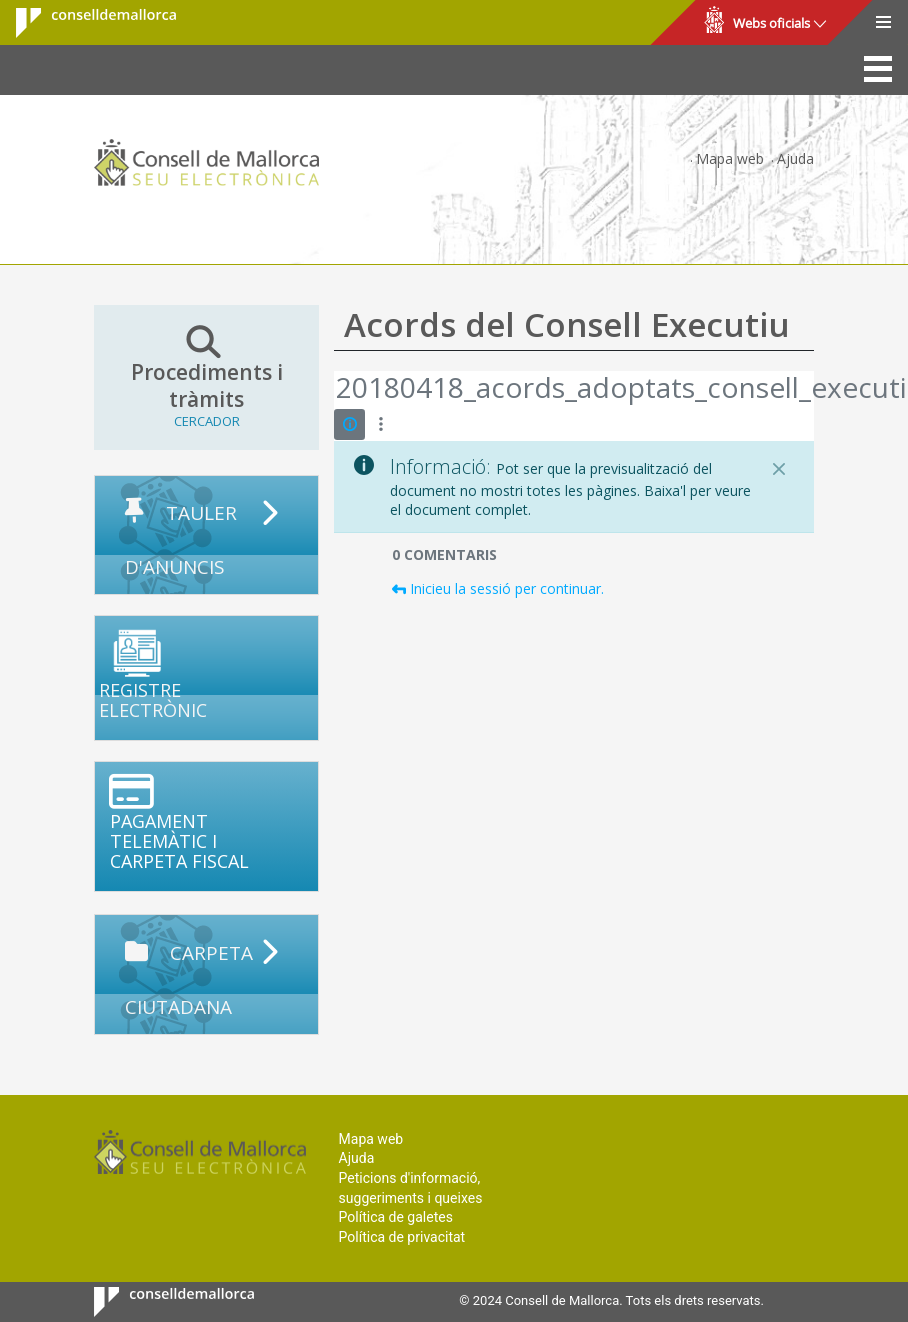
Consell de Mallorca (83, 23)
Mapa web (730, 158)
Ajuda (795, 158)
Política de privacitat (402, 1237)
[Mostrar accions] (380, 424)
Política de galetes (396, 1217)
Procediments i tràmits (206, 377)
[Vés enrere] (335, 390)
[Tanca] (779, 469)
